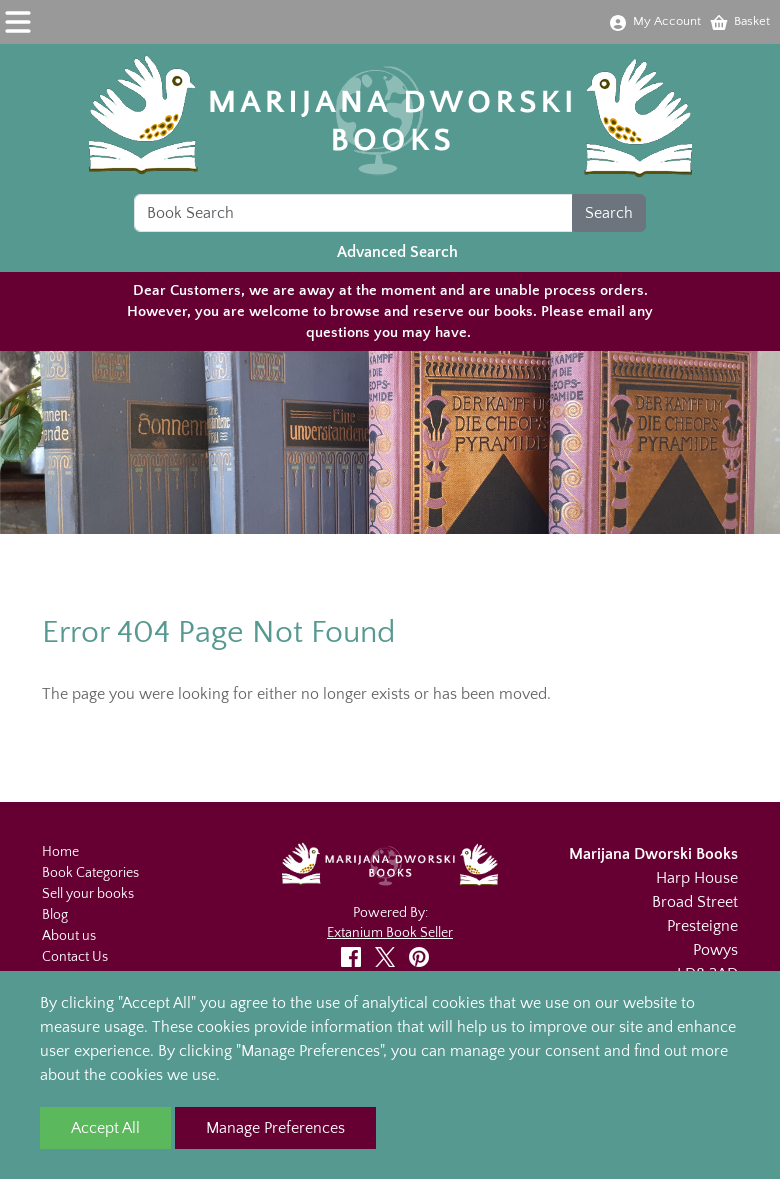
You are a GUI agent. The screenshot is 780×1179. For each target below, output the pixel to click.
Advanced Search (397, 252)
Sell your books (88, 894)
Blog (55, 915)
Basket (739, 21)
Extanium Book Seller (390, 933)
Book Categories (90, 873)
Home (60, 852)
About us (69, 936)
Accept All (105, 1128)
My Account (654, 21)
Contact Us (75, 957)
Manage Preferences (275, 1128)
